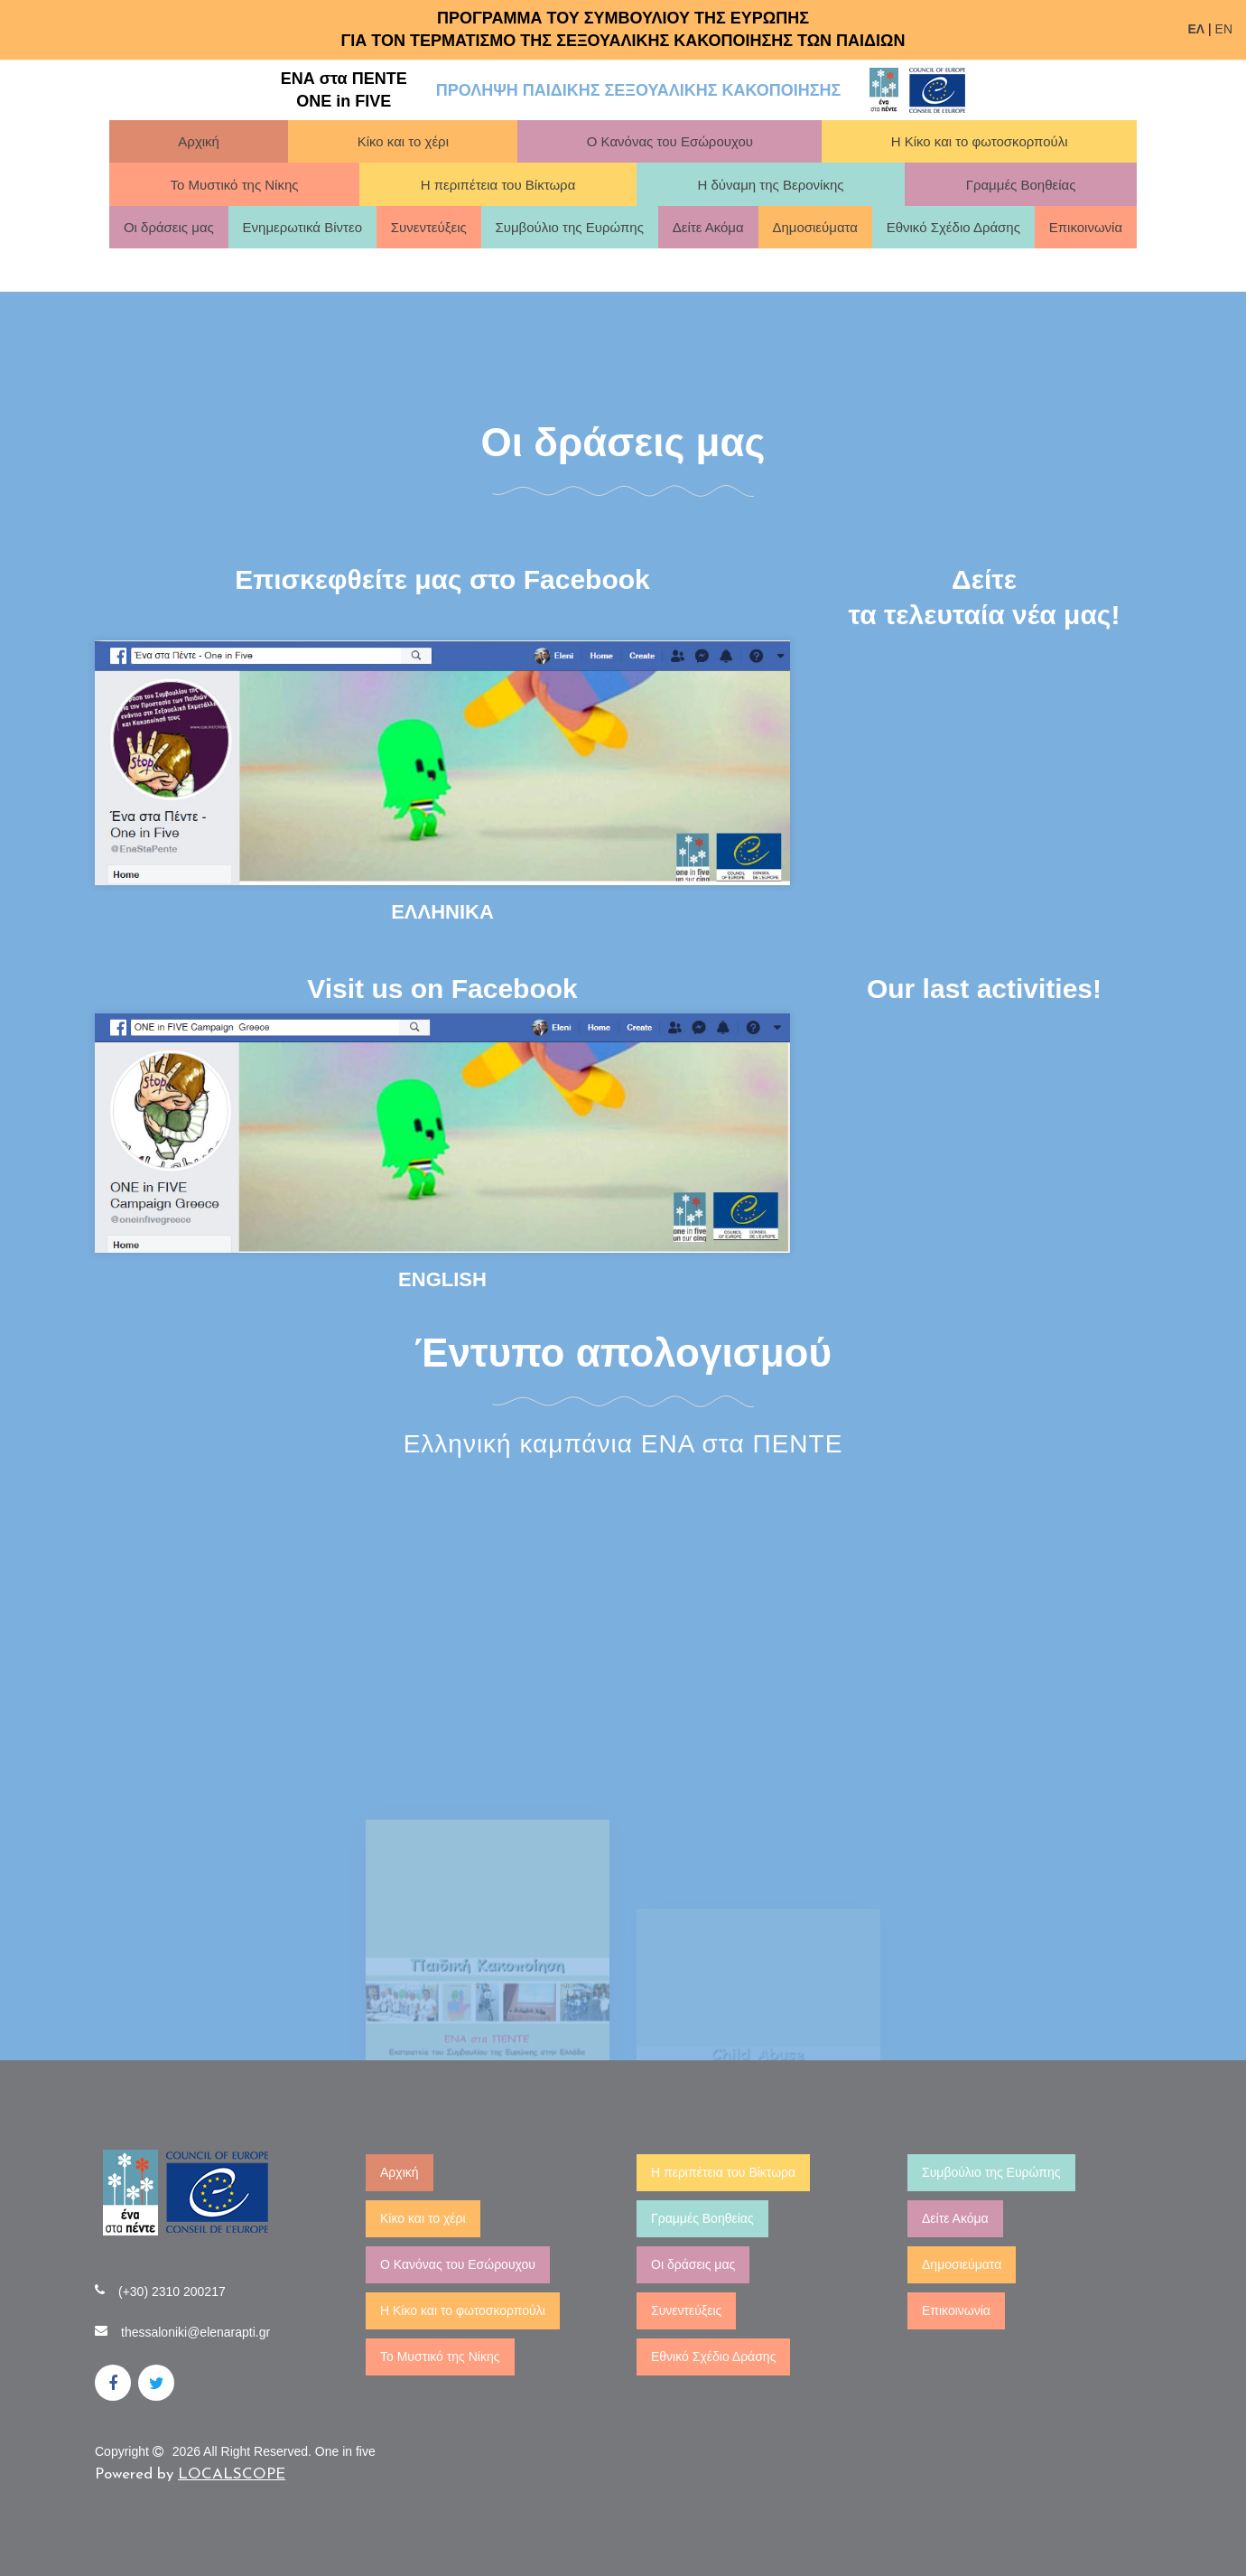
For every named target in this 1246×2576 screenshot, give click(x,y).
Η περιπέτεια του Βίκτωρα (498, 184)
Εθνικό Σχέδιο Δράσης (953, 227)
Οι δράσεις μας (169, 227)
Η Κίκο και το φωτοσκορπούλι (979, 141)
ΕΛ (1195, 29)
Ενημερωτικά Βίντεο (302, 227)
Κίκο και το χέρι (403, 141)
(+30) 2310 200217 (172, 2291)
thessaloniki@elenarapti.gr (195, 2332)
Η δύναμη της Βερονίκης (770, 184)
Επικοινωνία (1085, 227)
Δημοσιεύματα (815, 227)
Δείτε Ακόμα (708, 227)
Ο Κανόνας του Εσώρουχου (670, 141)
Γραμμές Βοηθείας (1021, 184)
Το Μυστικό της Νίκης (235, 184)
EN (1223, 29)
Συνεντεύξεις (429, 227)
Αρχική (198, 141)
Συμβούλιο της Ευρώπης (569, 227)
